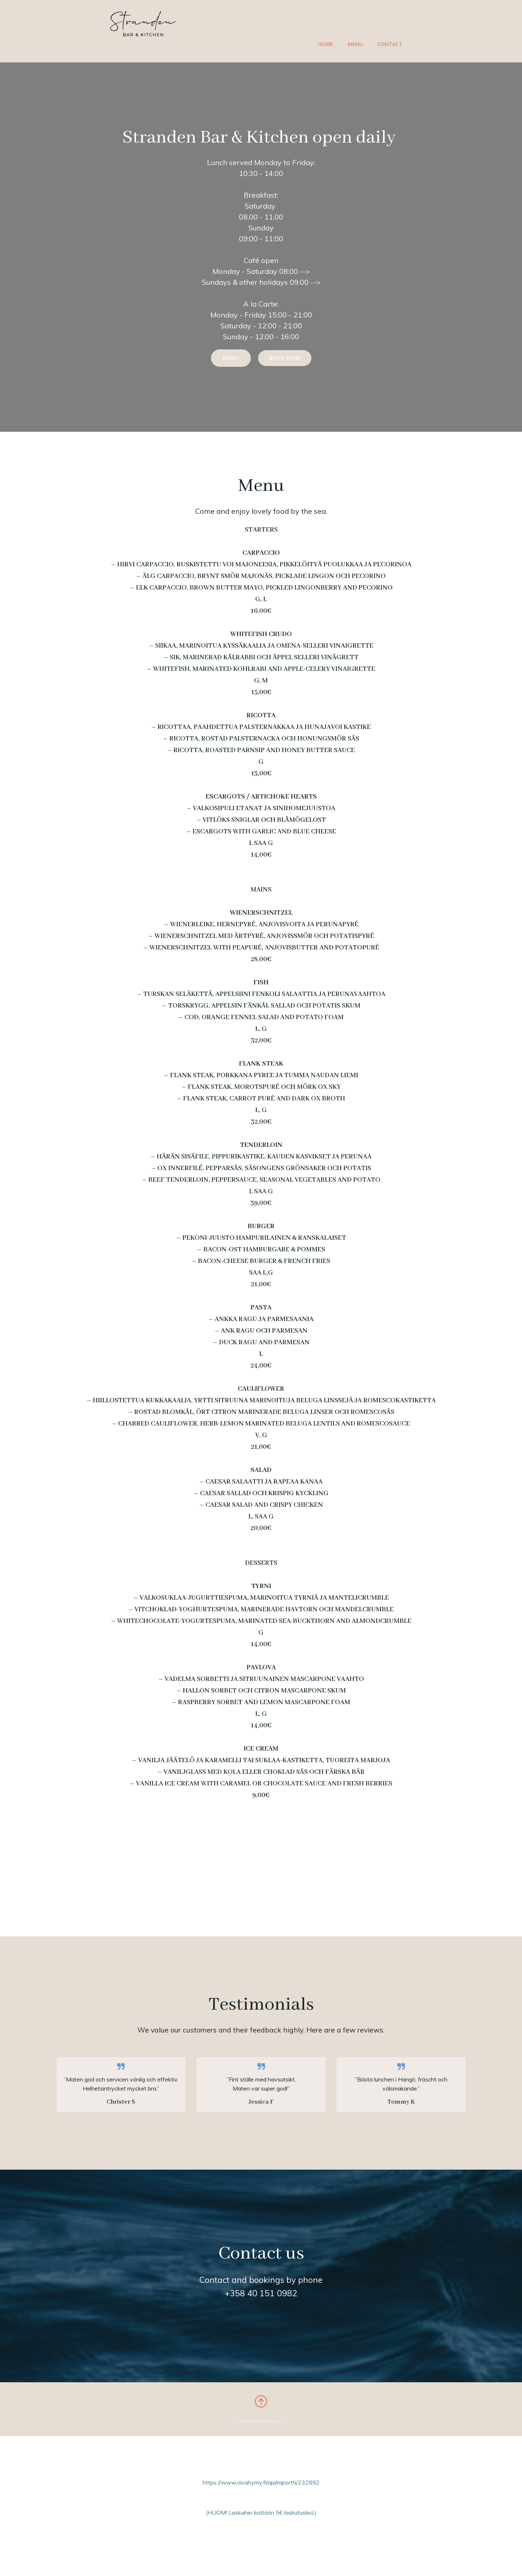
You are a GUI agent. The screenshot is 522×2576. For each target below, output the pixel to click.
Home (326, 43)
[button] (251, 2130)
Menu (355, 43)
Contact (390, 43)
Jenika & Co (274, 2435)
